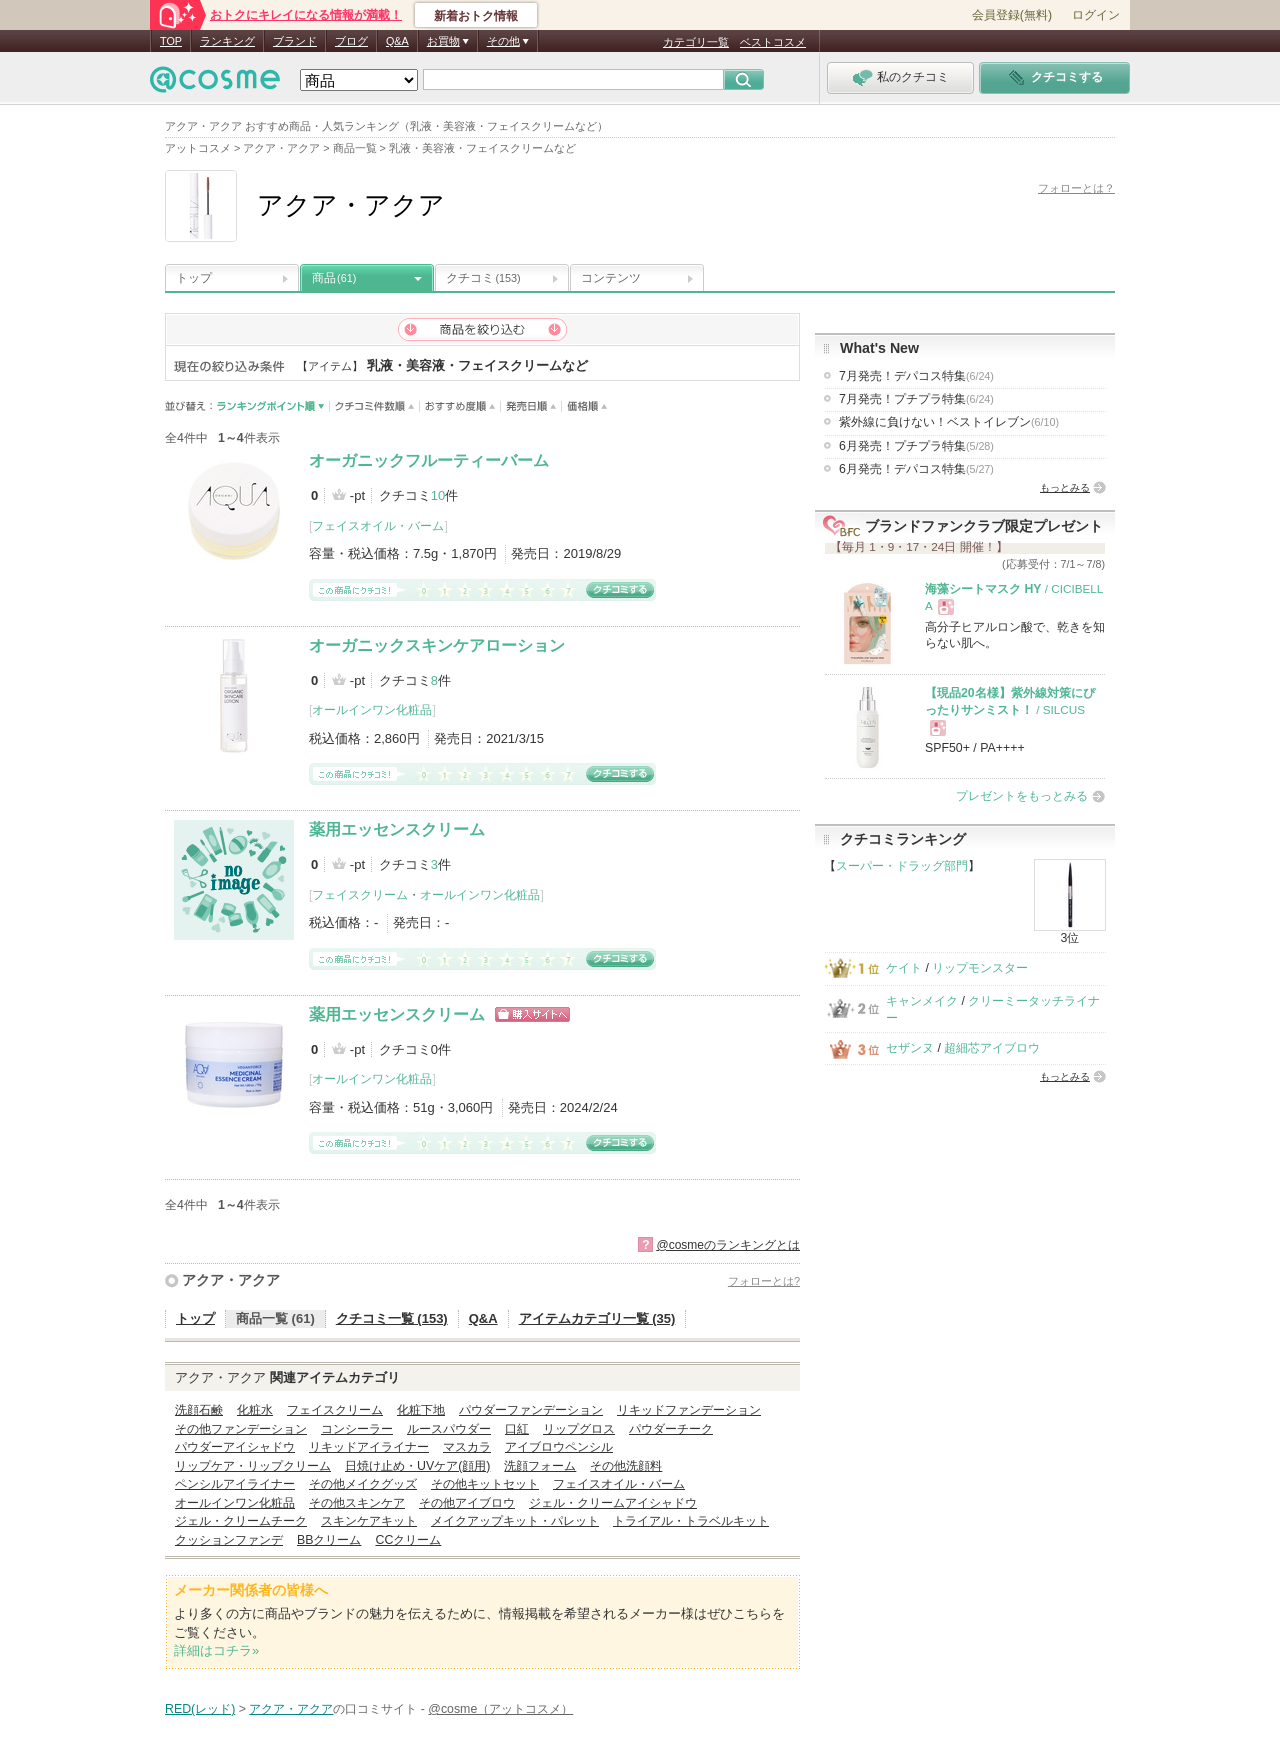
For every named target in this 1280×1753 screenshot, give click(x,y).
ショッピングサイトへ (532, 1014)
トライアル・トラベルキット (691, 1521)
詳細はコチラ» (216, 1650)
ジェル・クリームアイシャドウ (613, 1503)
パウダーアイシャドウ (235, 1447)
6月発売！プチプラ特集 (916, 446)
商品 (334, 278)
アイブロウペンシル (559, 1447)
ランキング (227, 41)
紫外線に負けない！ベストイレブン (949, 422)
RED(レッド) (200, 1709)
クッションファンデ (229, 1540)
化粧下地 (421, 1410)
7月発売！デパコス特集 (916, 376)
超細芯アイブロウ (992, 1048)
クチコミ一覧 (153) (392, 1318)
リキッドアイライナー (369, 1447)
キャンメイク (922, 1001)
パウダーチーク (671, 1429)
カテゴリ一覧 (696, 42)
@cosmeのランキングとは (728, 1245)
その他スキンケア (357, 1503)
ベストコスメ (773, 42)
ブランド (295, 41)
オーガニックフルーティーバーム (429, 460)
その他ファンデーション (241, 1429)
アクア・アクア (231, 1280)
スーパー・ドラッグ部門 (902, 866)
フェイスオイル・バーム (378, 526)
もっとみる (1065, 487)
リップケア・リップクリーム (253, 1466)
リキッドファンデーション (689, 1410)
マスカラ (467, 1447)
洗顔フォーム (540, 1466)
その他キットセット (485, 1484)
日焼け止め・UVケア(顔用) (417, 1466)
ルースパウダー (449, 1429)
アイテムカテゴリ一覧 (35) (597, 1318)
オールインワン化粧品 (372, 710)
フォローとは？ (1076, 188)
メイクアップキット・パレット (515, 1521)
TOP (171, 41)
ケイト (904, 968)
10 (438, 495)
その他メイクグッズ (363, 1484)
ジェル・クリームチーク (241, 1521)
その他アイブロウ (467, 1503)
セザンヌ (910, 1048)
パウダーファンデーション (531, 1410)
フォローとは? (764, 1281)
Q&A (397, 41)
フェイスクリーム (360, 895)
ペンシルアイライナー (235, 1484)
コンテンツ (611, 278)
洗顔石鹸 (199, 1410)
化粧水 (255, 1410)
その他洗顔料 (626, 1466)
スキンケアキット (369, 1521)
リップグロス (579, 1429)
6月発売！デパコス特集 (916, 469)
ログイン (1096, 15)
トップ (194, 278)
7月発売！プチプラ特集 (916, 399)
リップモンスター (980, 968)
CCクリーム (408, 1540)
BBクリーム (329, 1540)
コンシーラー (357, 1429)
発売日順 (531, 406)
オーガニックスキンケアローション (437, 645)
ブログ (351, 41)
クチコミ (483, 278)
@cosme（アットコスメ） (500, 1709)
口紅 (517, 1429)
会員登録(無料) (1012, 15)
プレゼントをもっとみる (1022, 796)
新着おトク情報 (476, 16)
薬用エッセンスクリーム (397, 829)
